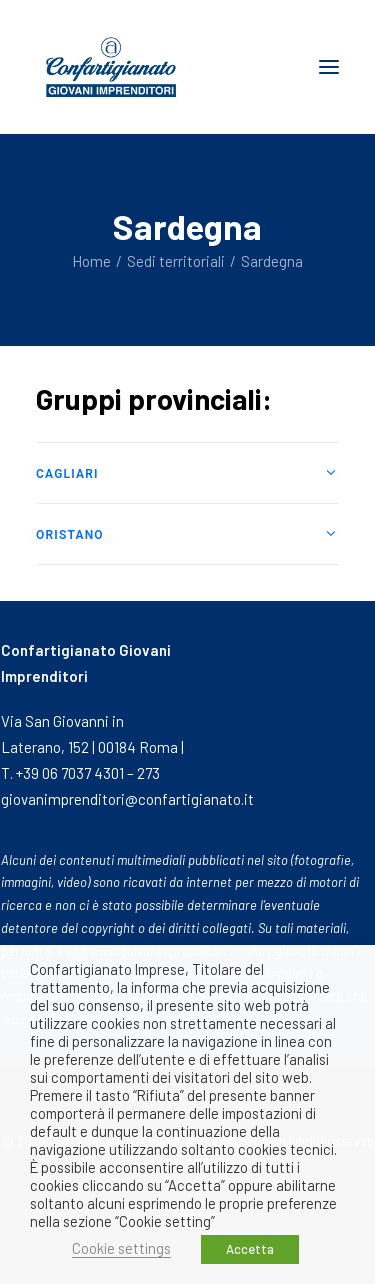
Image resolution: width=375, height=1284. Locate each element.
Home (91, 261)
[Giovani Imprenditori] (111, 67)
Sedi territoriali (176, 261)
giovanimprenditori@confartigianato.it (127, 799)
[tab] (187, 473)
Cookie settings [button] (121, 1248)
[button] (329, 67)
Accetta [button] (250, 1249)
